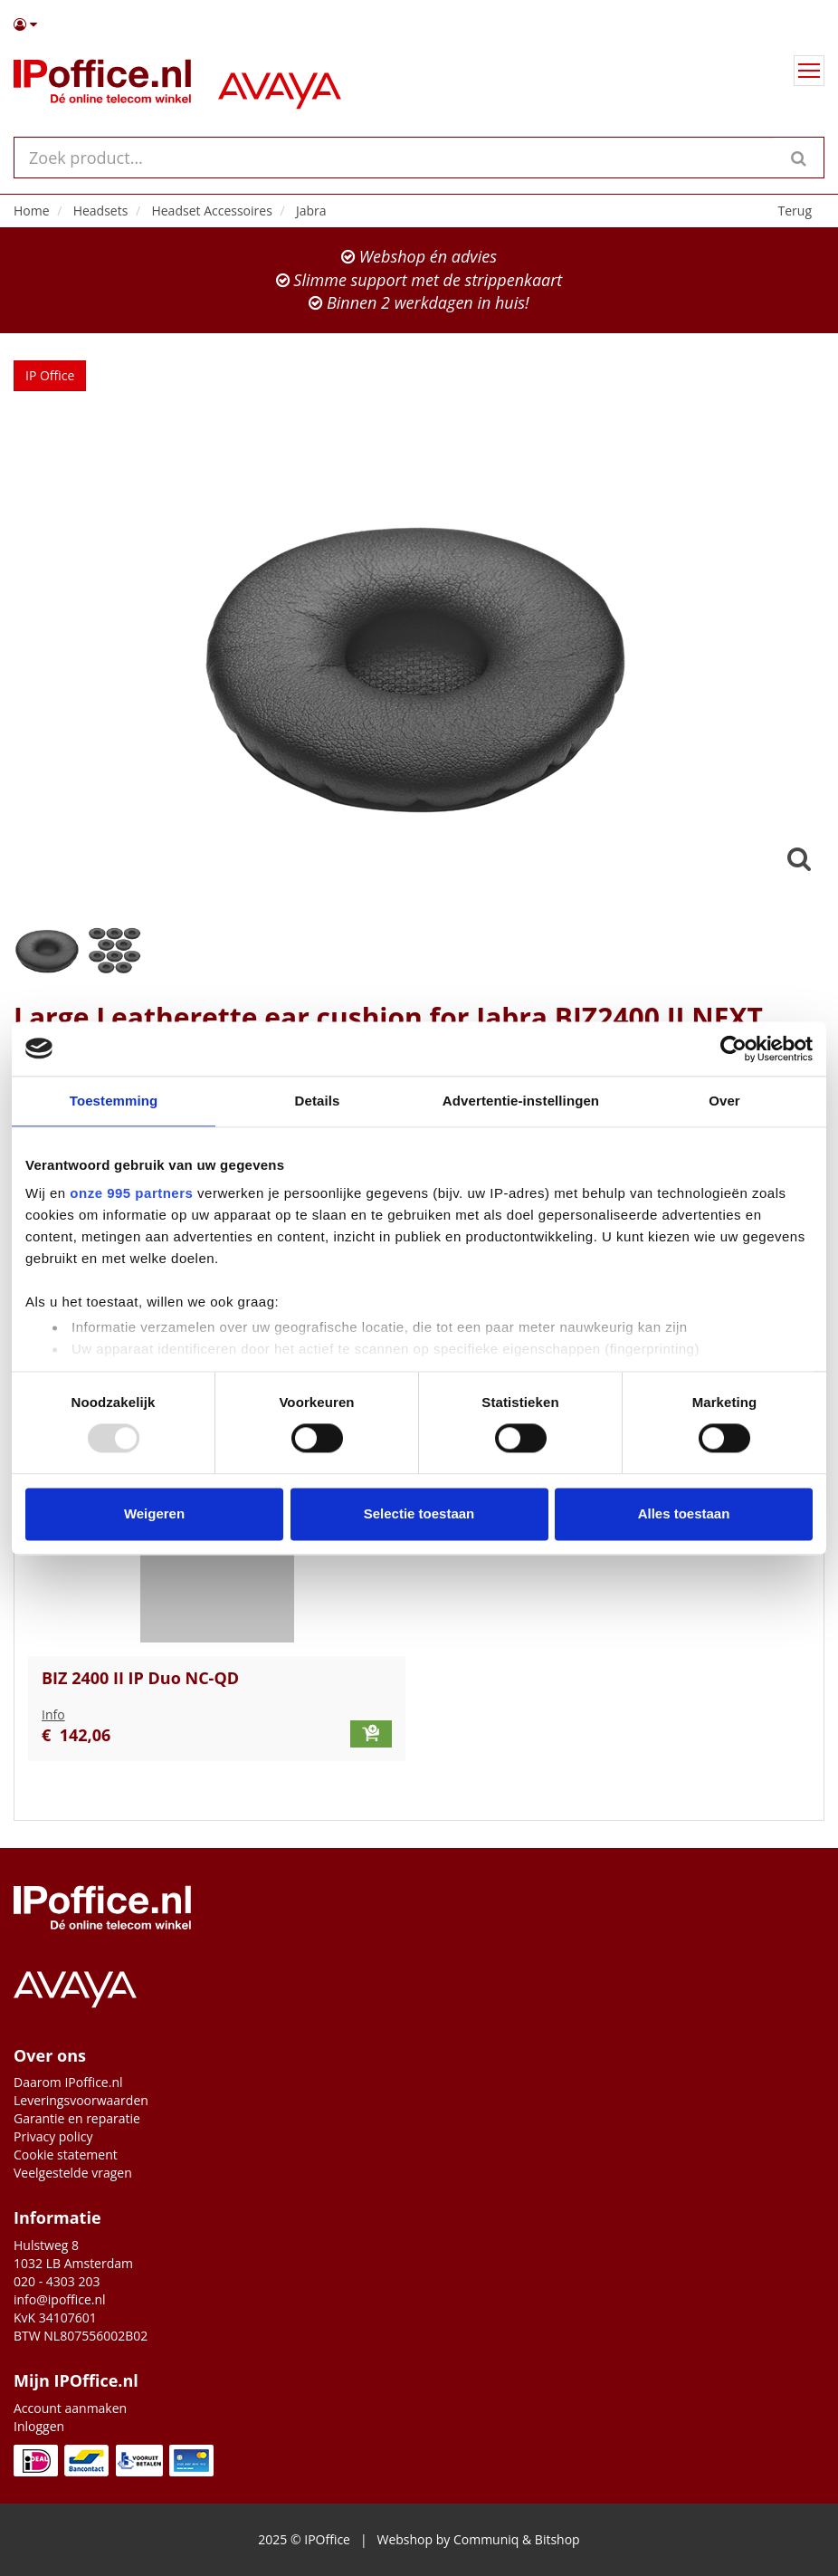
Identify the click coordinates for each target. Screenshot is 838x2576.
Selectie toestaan (419, 1513)
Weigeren (154, 1513)
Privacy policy (53, 2136)
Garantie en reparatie (77, 2118)
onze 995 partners (131, 1193)
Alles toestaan (684, 1513)
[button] (419, 24)
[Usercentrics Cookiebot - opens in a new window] (733, 1048)
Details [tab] (317, 1100)
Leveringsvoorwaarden (81, 2100)
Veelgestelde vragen (73, 2172)
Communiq (486, 2539)
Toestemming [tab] (114, 1100)
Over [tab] (724, 1100)
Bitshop (557, 2539)
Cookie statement (66, 2154)
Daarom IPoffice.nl (68, 2082)
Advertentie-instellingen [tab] (521, 1100)
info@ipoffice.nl (60, 2299)
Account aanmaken (70, 2408)
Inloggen (39, 2426)
